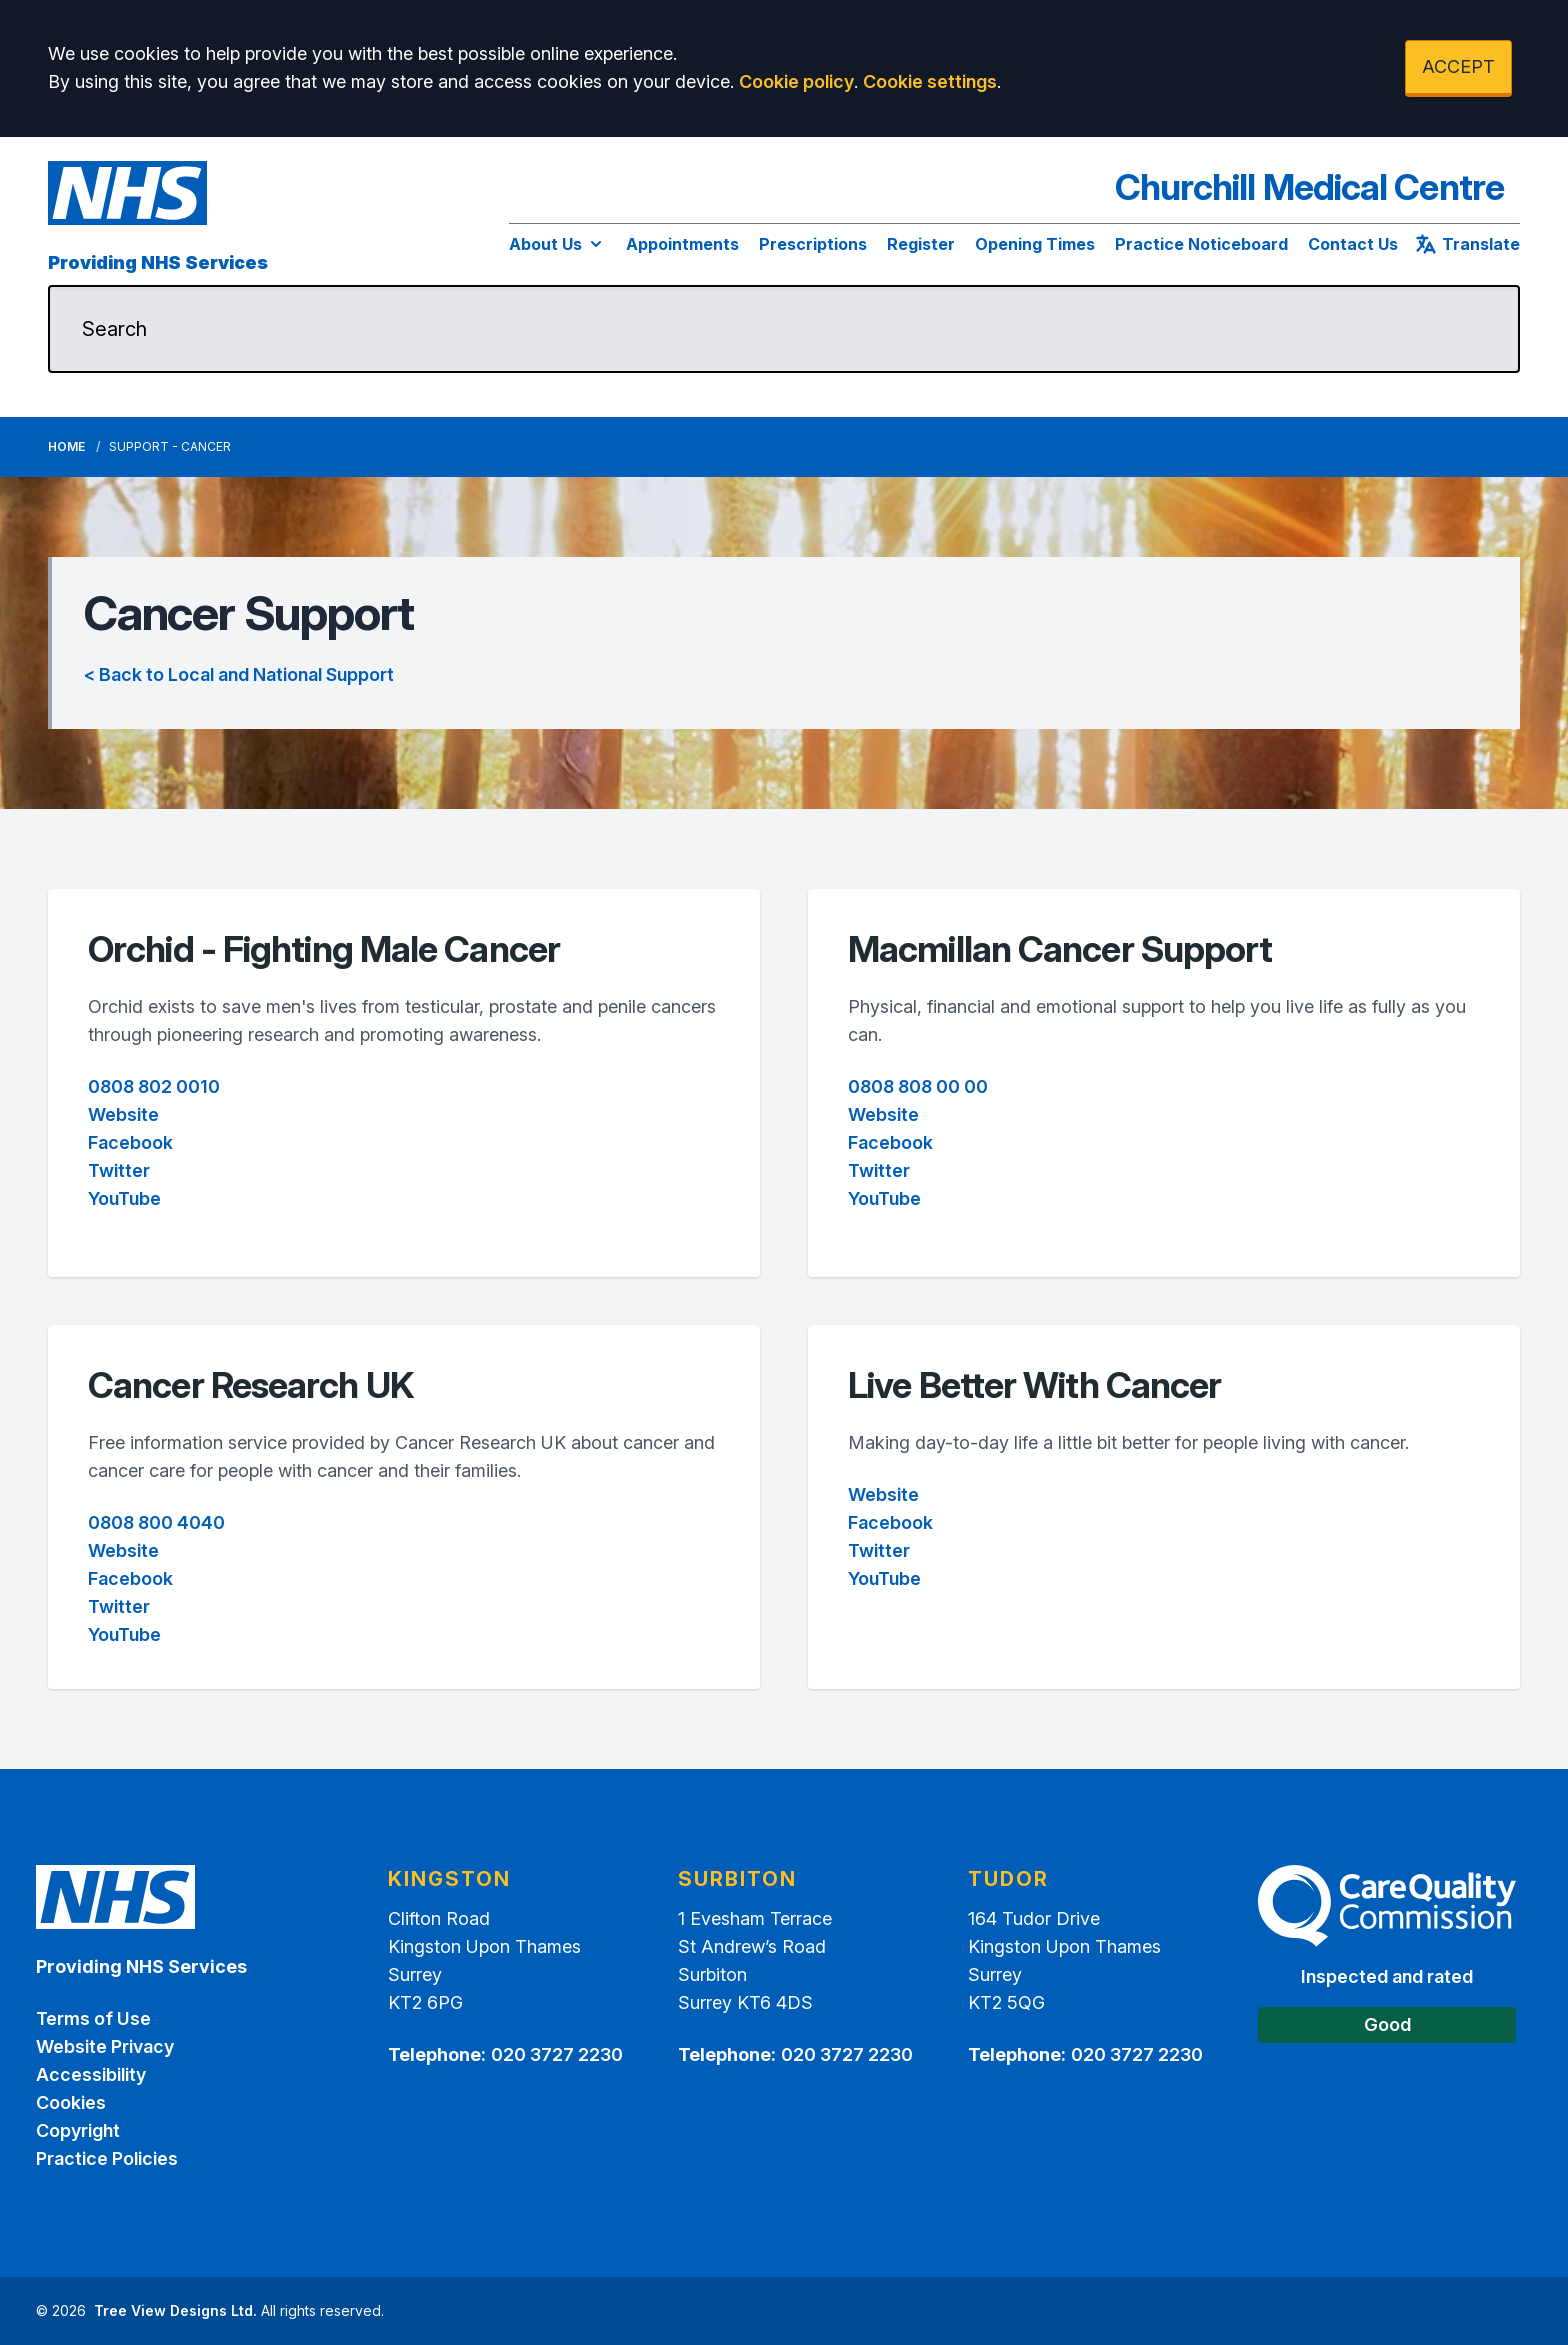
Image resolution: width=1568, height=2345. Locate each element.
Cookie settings (930, 81)
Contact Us (1353, 244)
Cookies (71, 2102)
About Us (557, 244)
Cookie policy (796, 81)
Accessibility (91, 2074)
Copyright (78, 2130)
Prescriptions (813, 244)
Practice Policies (107, 2158)
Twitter (119, 1170)
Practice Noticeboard (1201, 244)
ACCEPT (1458, 66)
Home (66, 446)
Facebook (130, 1142)
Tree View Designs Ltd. (175, 2310)
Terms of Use (93, 2018)
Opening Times (1035, 244)
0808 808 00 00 (918, 1086)
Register (921, 244)
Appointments (682, 244)
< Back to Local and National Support (239, 674)
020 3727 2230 (557, 2054)
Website (123, 1114)
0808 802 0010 (154, 1086)
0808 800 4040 (156, 1522)
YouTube (124, 1198)
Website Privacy (105, 2046)
